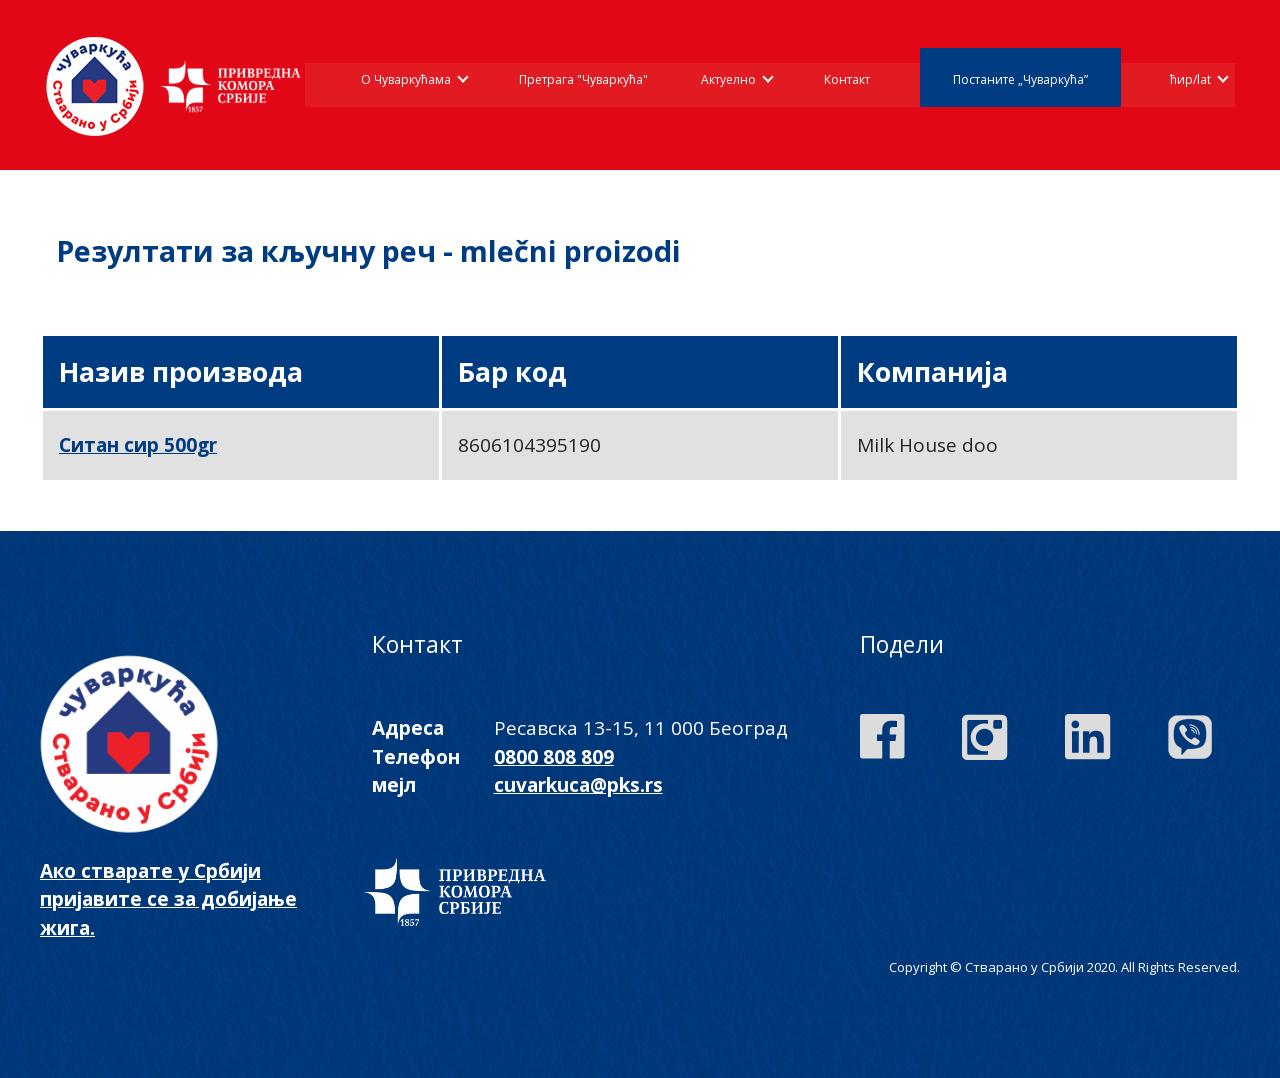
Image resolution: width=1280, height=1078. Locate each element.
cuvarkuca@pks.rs (578, 785)
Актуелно (728, 79)
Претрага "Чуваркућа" (583, 79)
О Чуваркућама (406, 79)
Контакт (847, 79)
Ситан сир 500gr (138, 445)
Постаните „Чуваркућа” (1020, 79)
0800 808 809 (554, 757)
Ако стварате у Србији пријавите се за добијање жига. (168, 899)
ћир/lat (1190, 79)
